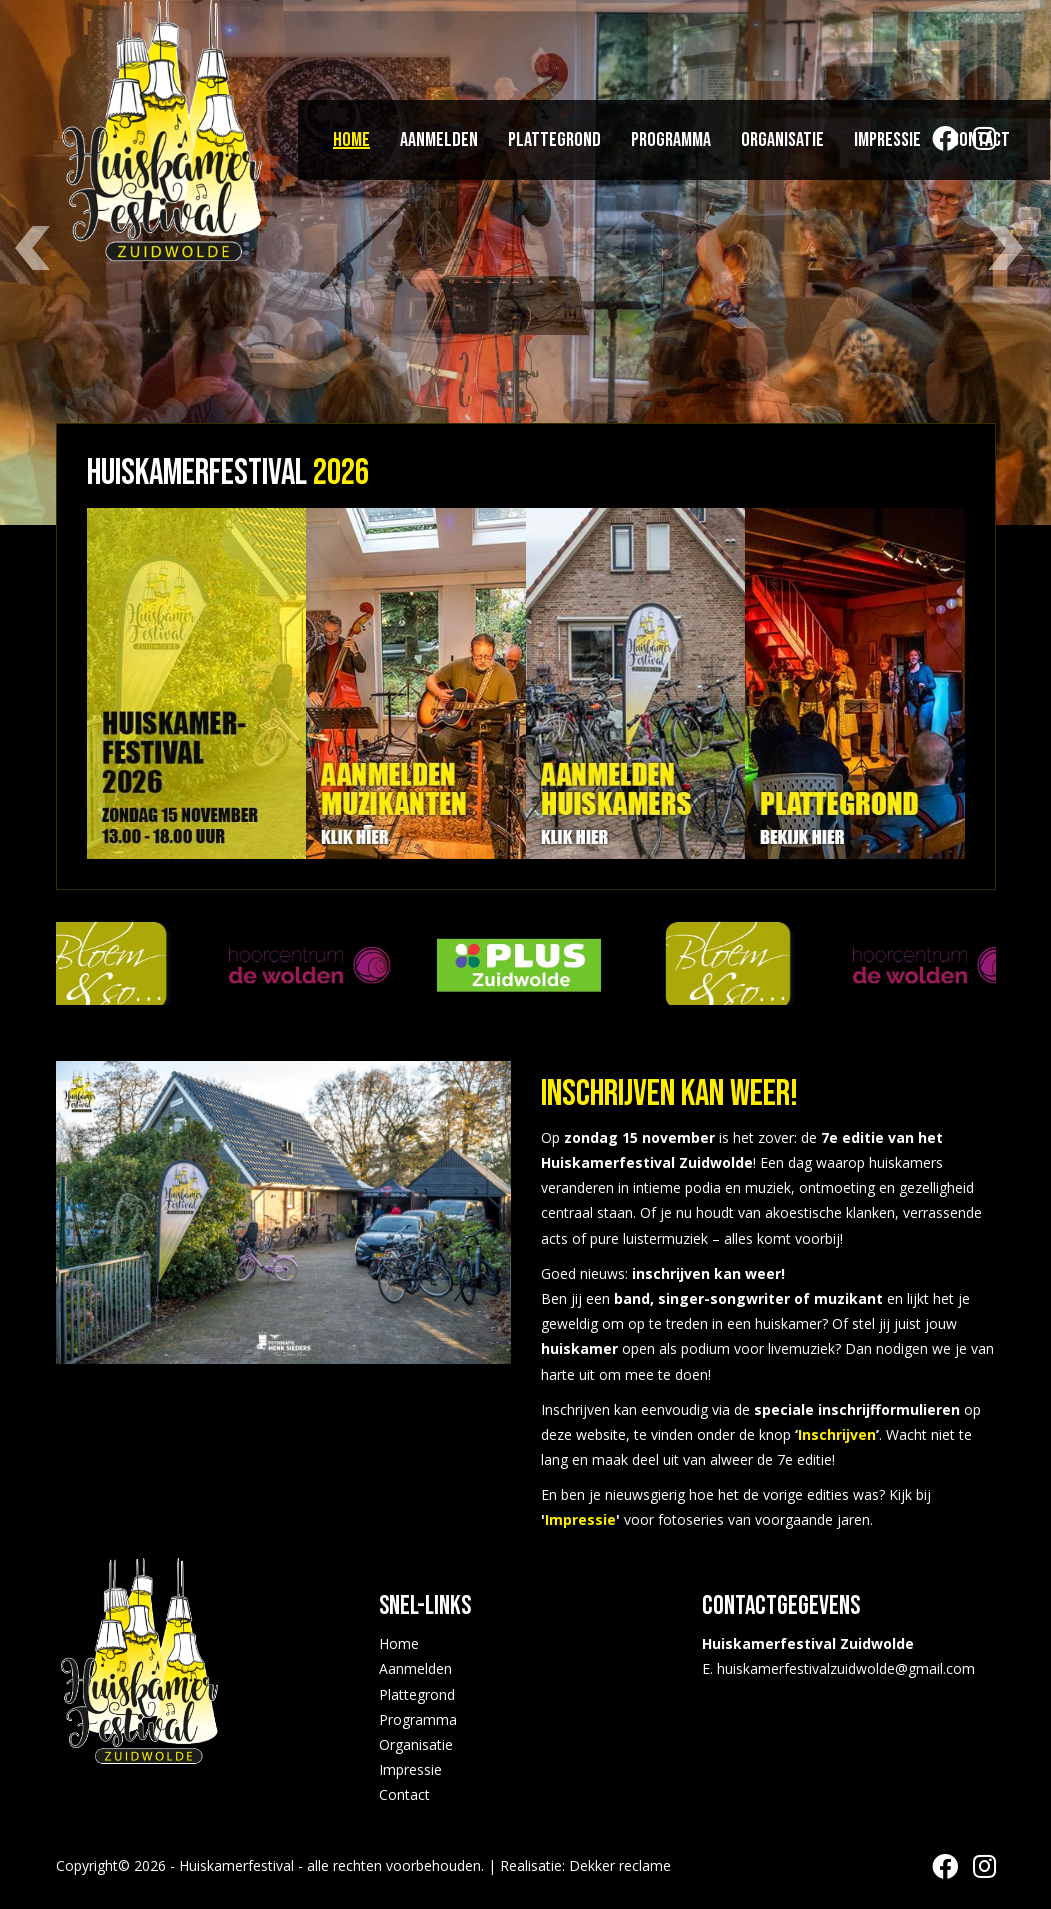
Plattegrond (554, 140)
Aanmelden (439, 140)
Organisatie (782, 140)
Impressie (887, 140)
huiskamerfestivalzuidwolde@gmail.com (846, 1668)
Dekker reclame (620, 1865)
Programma (671, 140)
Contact (980, 140)
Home (351, 140)
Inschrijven (837, 1434)
